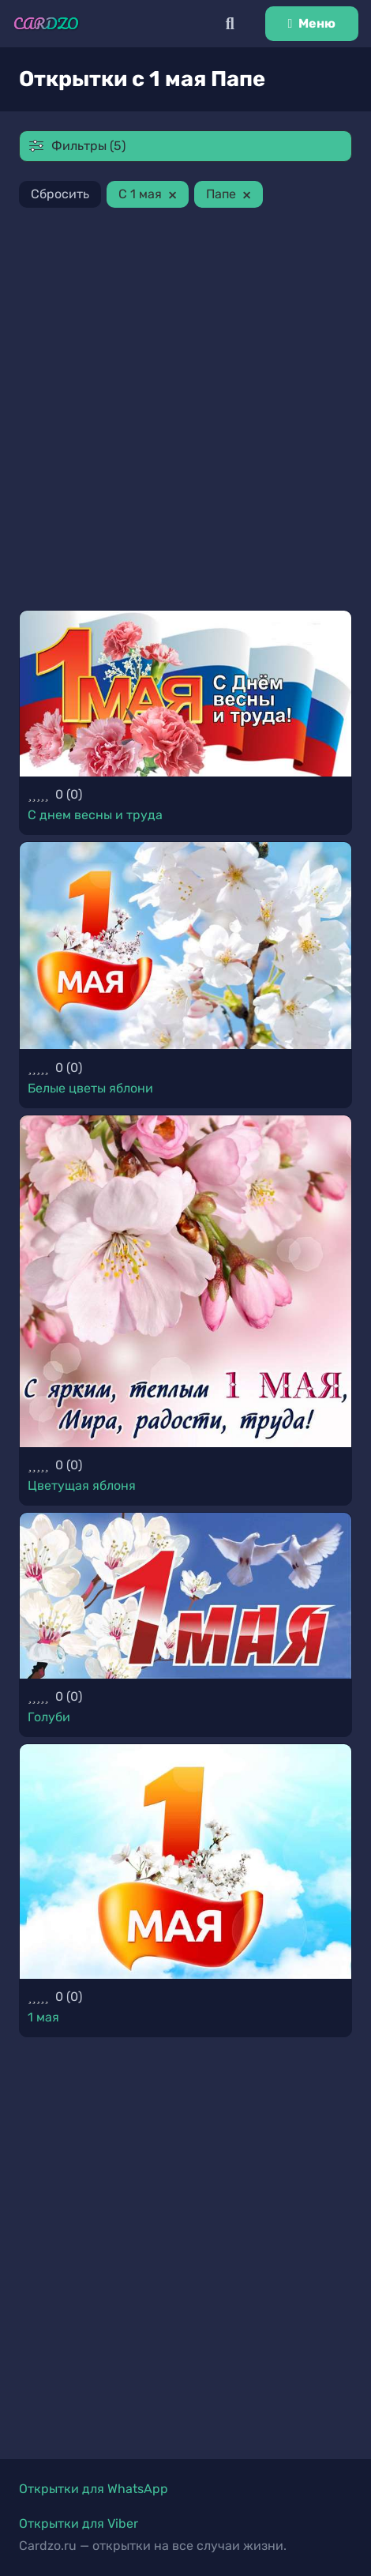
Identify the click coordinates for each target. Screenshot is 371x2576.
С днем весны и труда (95, 814)
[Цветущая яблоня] (185, 1281)
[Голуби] (185, 1596)
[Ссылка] (46, 24)
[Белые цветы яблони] (185, 946)
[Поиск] (229, 23)
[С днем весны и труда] (185, 694)
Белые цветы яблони (90, 1088)
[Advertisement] (185, 411)
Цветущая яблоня (82, 1485)
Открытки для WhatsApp (93, 2488)
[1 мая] (185, 1861)
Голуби (49, 1716)
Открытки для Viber (78, 2523)
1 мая (43, 2017)
